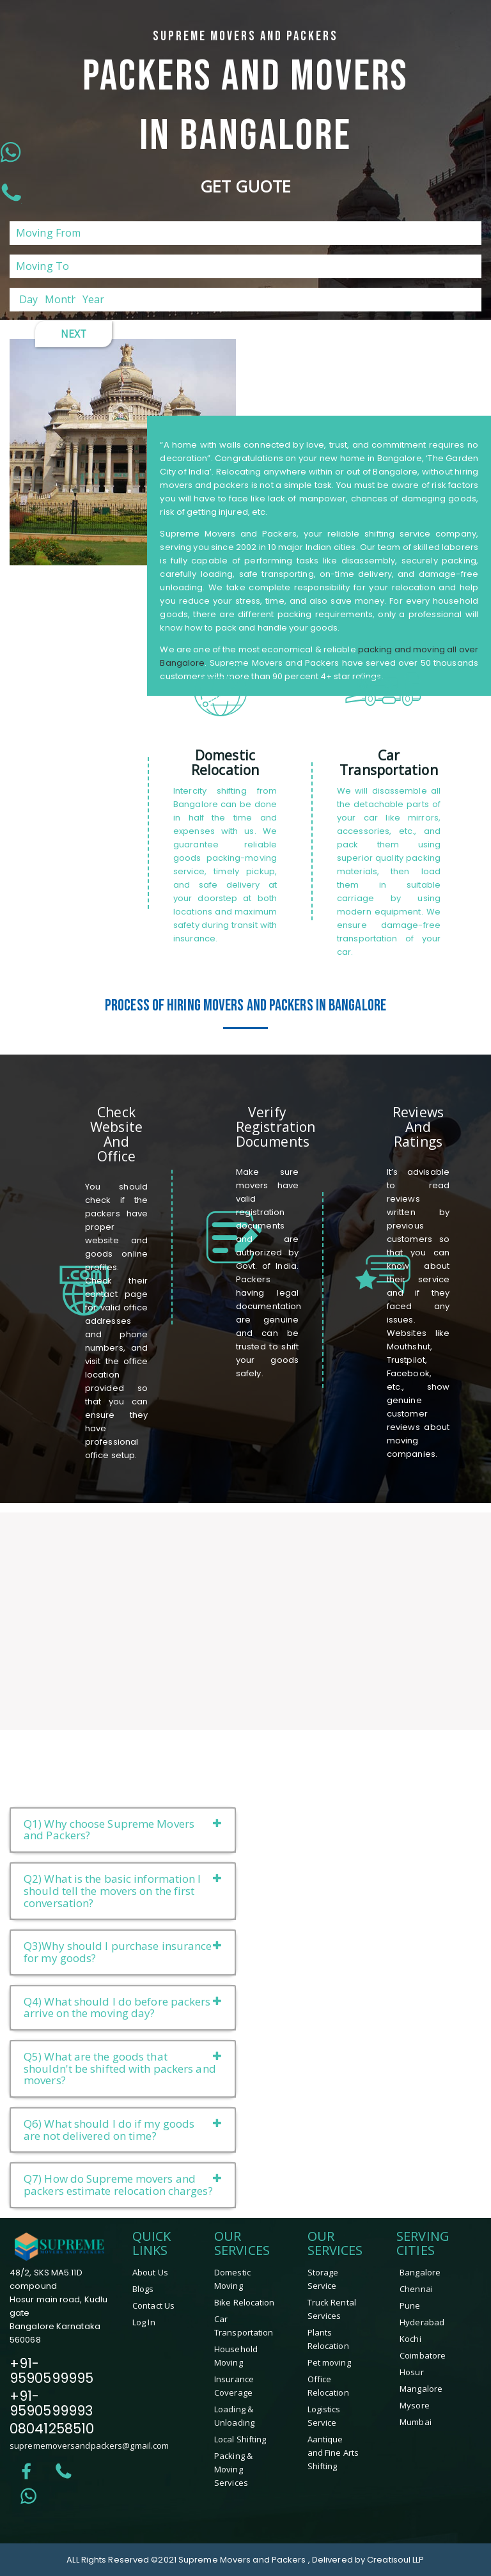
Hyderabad (422, 2322)
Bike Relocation (244, 2302)
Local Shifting (240, 2439)
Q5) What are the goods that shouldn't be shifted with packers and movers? (123, 2068)
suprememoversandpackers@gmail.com (89, 2445)
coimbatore (423, 2355)
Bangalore (420, 2272)
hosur (412, 2372)
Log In (143, 2322)
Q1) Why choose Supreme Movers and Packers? (123, 1829)
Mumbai (416, 2422)
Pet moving (329, 2362)
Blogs (143, 2289)
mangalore (421, 2388)
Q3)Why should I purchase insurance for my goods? (123, 1951)
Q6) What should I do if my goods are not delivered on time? (123, 2129)
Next (73, 334)
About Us (150, 2272)
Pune (410, 2305)
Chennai (416, 2289)
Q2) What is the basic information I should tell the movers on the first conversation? (123, 1890)
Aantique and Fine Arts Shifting (333, 2452)
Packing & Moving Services (233, 2469)
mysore (415, 2405)
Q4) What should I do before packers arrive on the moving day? (123, 2007)
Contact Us (153, 2305)
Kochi (410, 2338)
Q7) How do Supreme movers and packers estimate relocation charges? (123, 2184)
